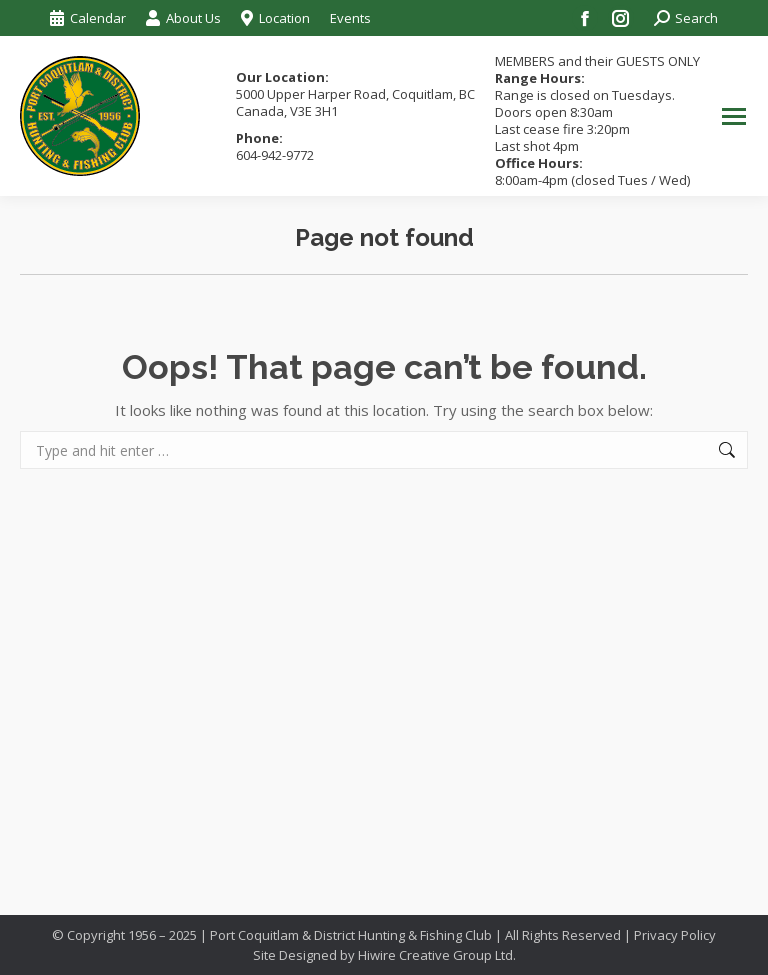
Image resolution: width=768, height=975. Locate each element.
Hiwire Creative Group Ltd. (437, 955)
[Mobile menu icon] (734, 116)
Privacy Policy (675, 935)
